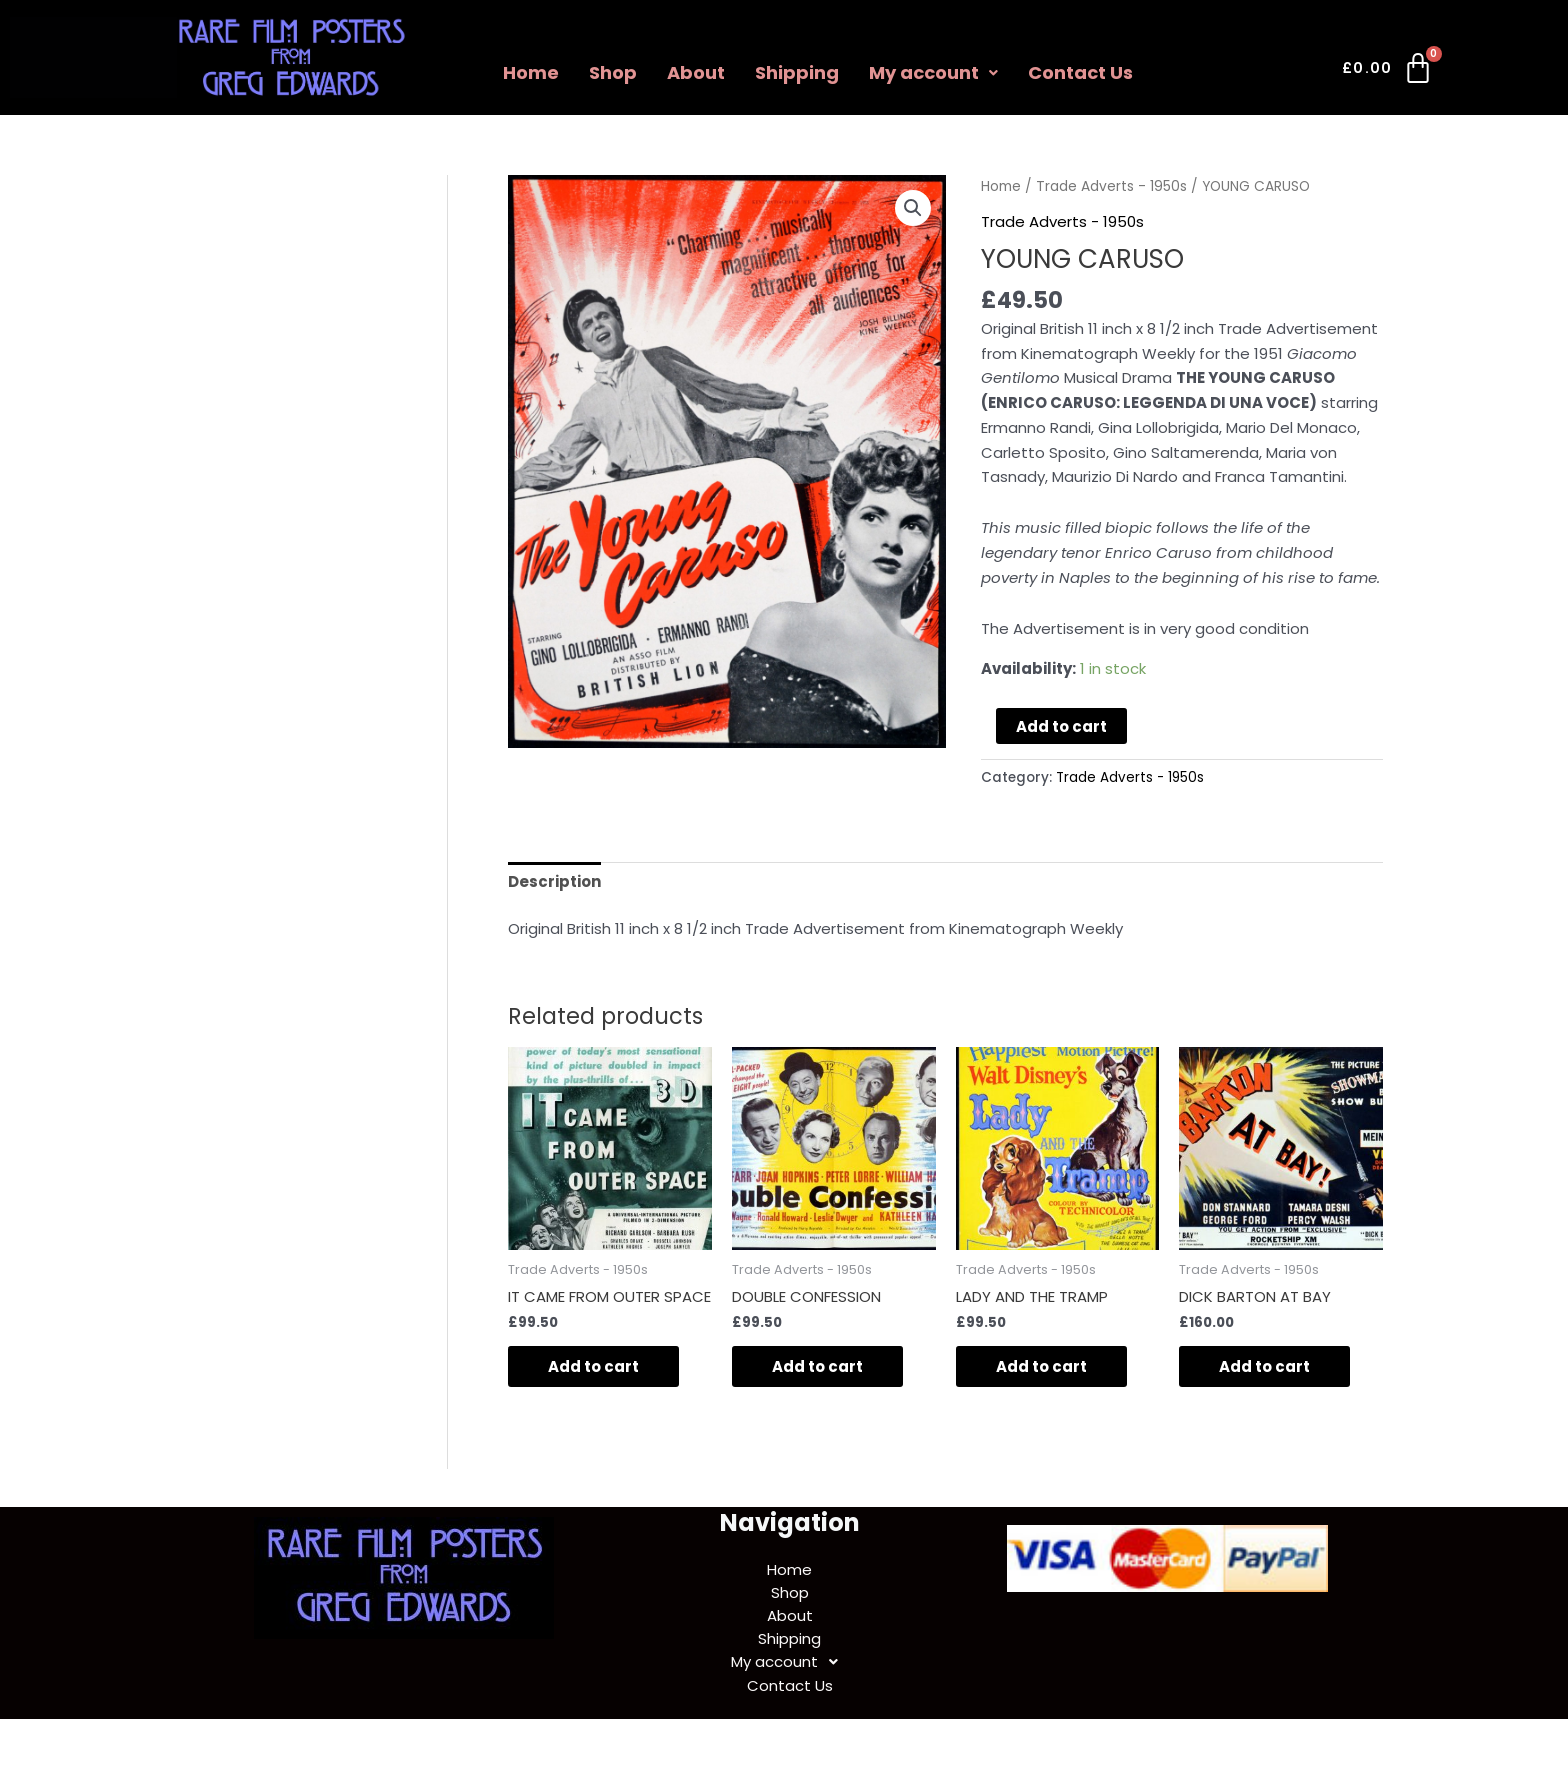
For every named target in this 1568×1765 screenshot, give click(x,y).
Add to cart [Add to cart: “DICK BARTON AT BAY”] (1264, 1366)
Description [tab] (554, 881)
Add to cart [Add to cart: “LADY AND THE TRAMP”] (1041, 1366)
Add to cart (1061, 726)
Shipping (797, 72)
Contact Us (1080, 72)
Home (531, 72)
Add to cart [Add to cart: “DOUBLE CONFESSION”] (817, 1366)
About (696, 72)
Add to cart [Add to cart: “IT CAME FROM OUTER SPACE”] (593, 1366)
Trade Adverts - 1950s (1111, 186)
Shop (613, 72)
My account (933, 72)
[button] (913, 208)
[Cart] (1388, 72)
